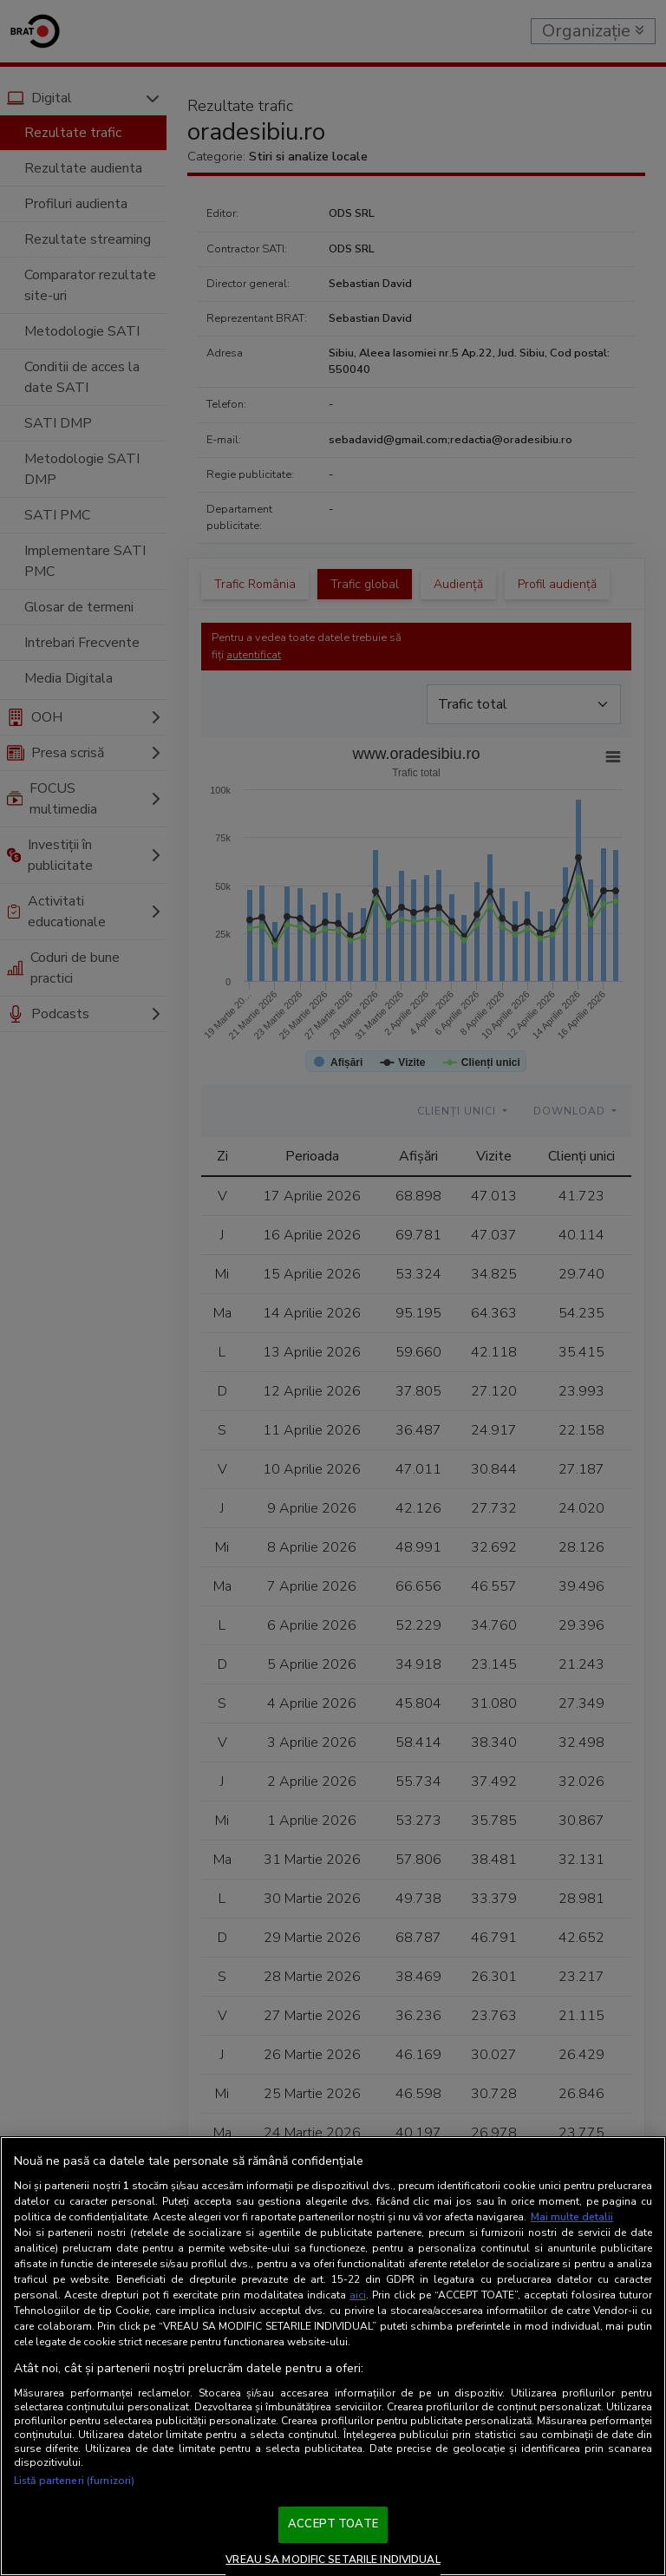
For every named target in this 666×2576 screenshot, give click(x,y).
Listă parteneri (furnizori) (74, 2481)
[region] (333, 2356)
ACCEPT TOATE (333, 2524)
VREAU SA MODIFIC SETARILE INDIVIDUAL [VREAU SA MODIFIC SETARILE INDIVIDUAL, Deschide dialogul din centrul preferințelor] (332, 2559)
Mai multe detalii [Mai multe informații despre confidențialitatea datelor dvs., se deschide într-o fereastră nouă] (572, 2217)
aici (357, 2295)
